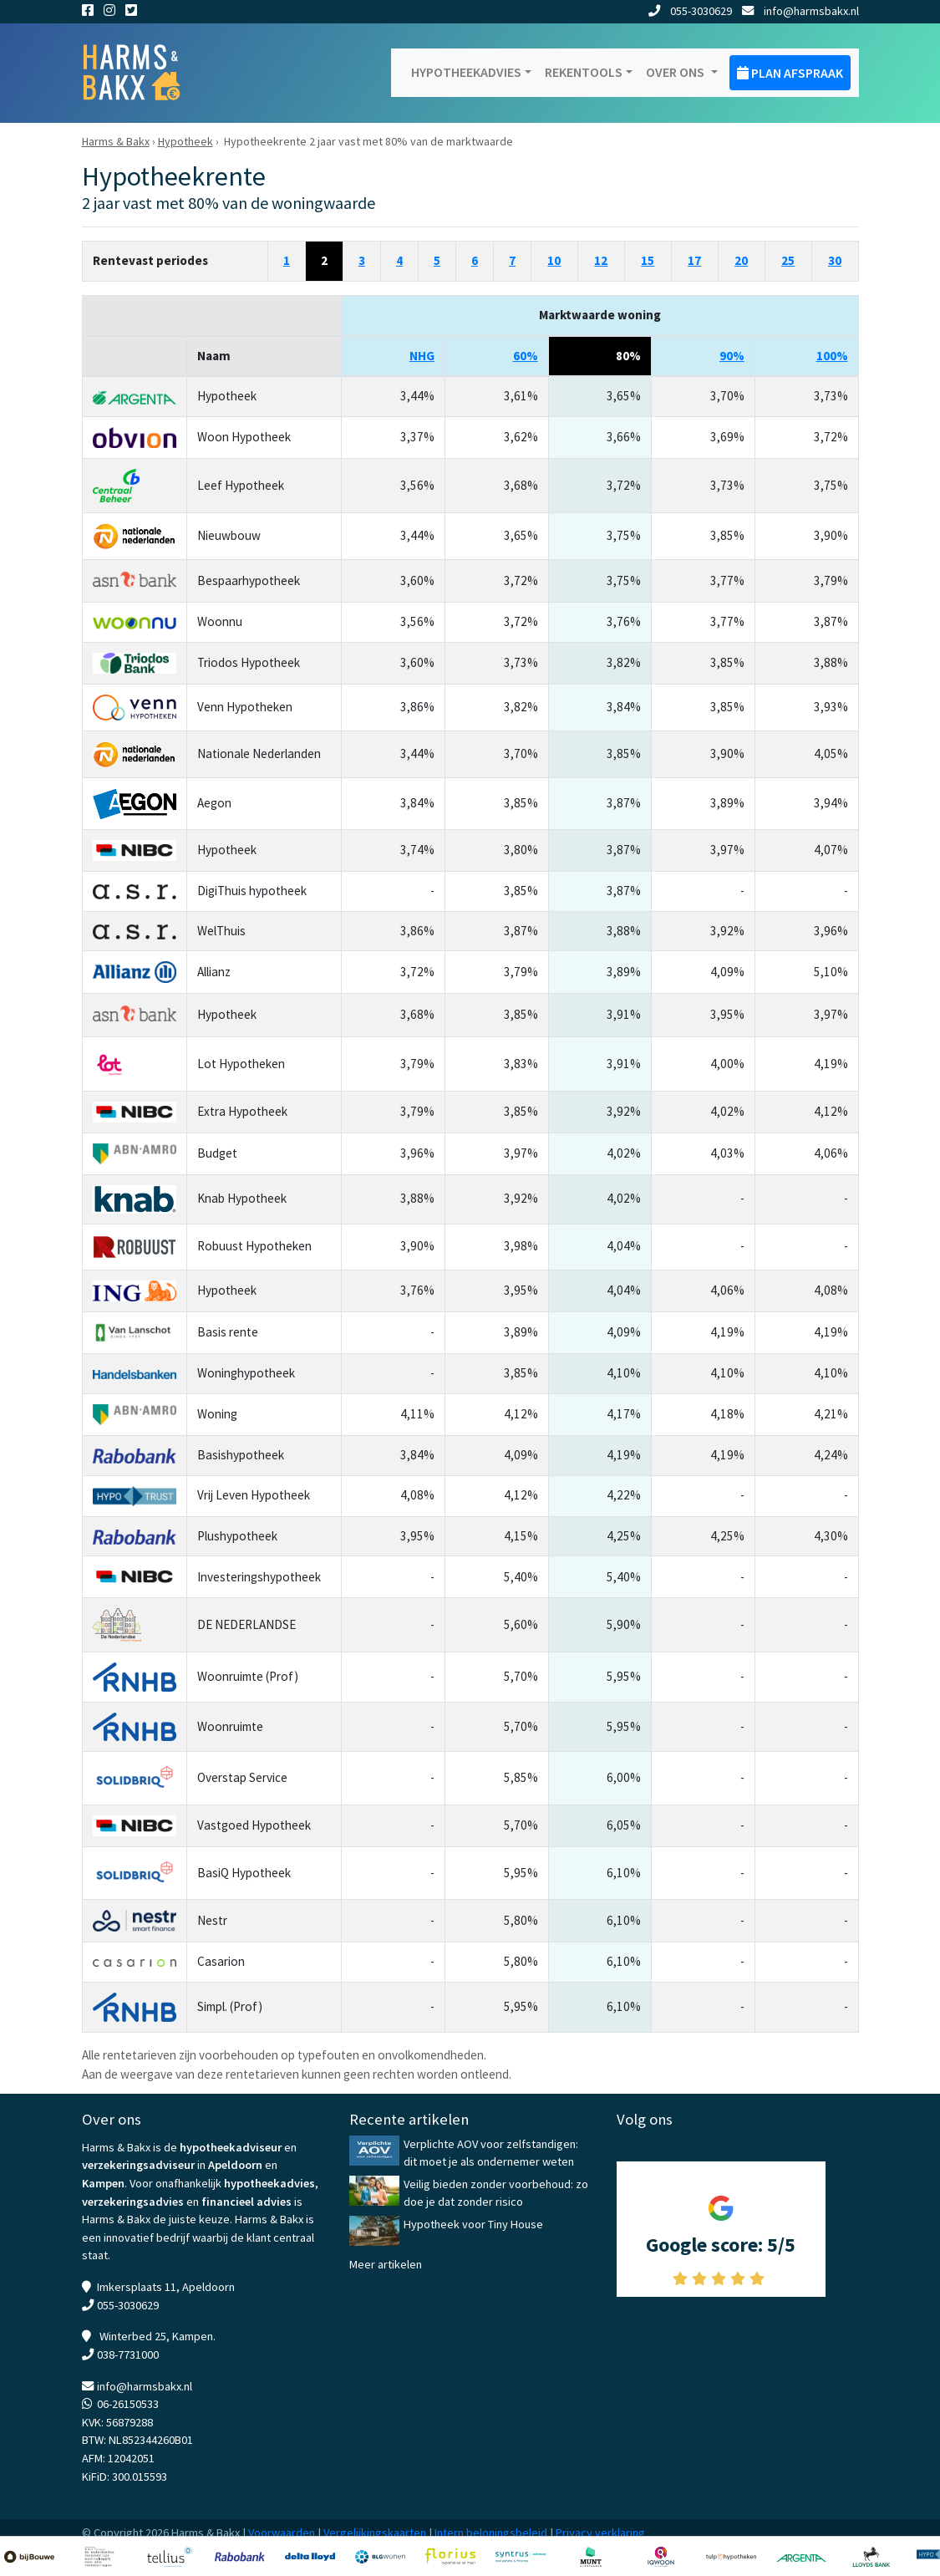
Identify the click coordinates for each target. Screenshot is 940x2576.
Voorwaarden (281, 2532)
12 (600, 260)
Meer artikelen (385, 2264)
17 (694, 260)
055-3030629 (690, 10)
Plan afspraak (790, 72)
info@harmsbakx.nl (800, 10)
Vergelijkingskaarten (374, 2532)
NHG (421, 356)
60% (525, 356)
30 (834, 260)
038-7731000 (128, 2354)
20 (741, 260)
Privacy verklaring (600, 2532)
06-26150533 (128, 2403)
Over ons (676, 72)
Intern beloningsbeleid (490, 2532)
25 (788, 260)
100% (832, 356)
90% (731, 356)
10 (554, 260)
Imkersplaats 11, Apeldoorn (166, 2286)
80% (628, 356)
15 (647, 260)
